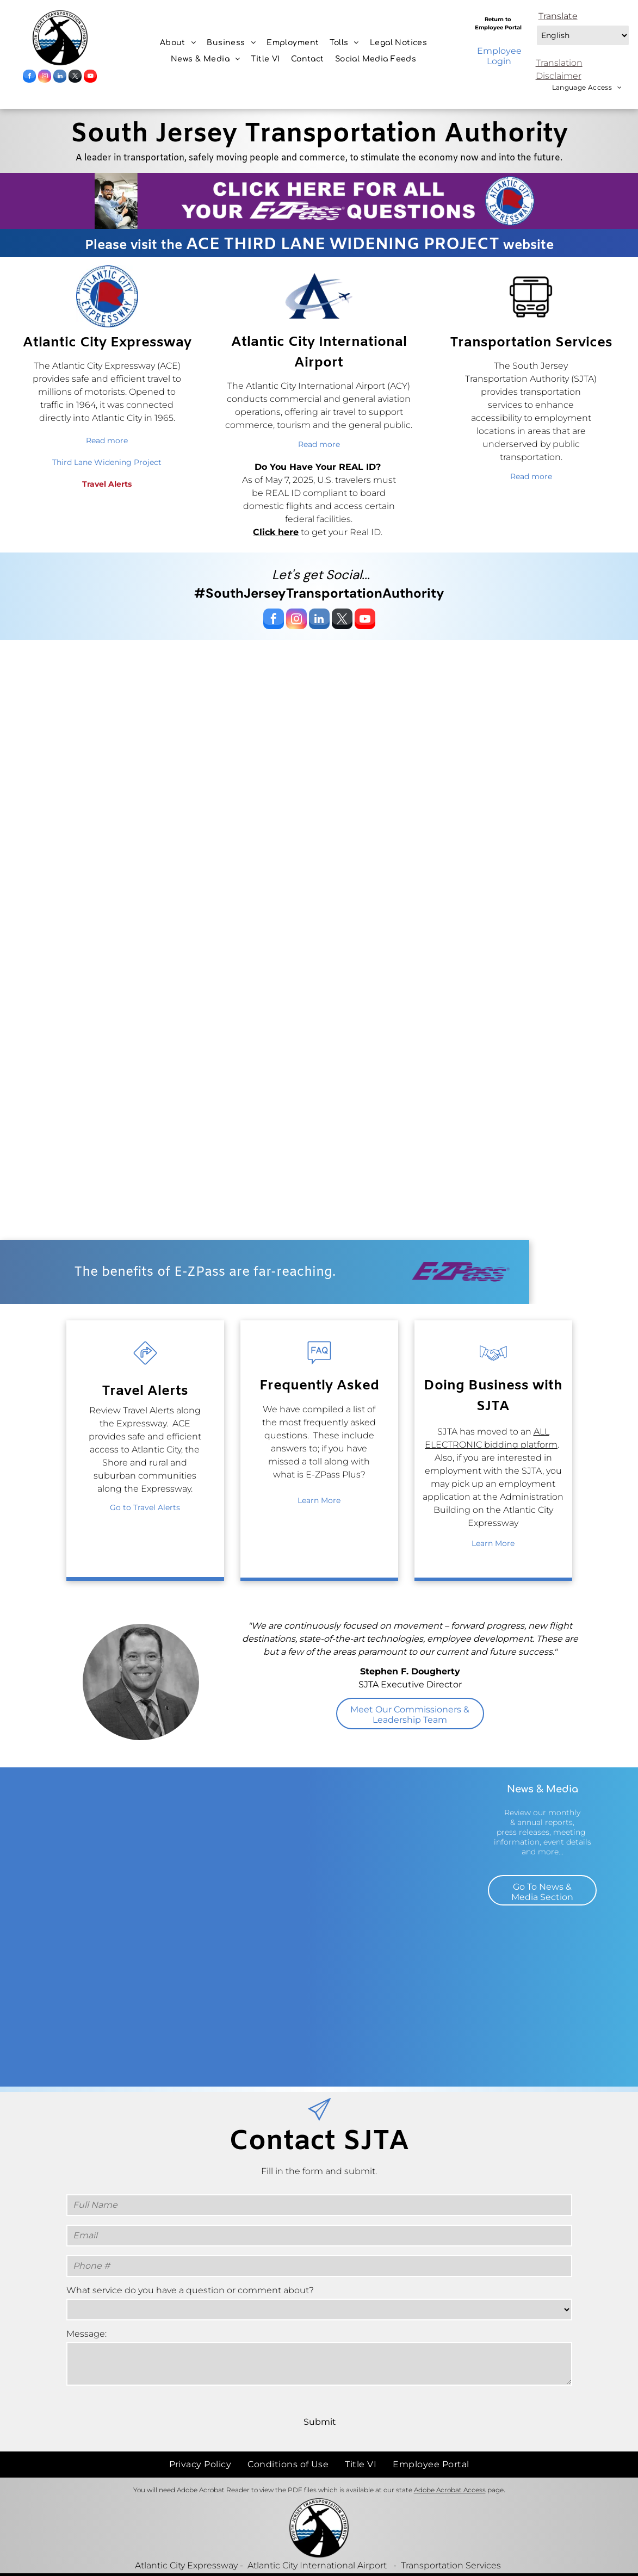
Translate (558, 16)
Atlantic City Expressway (186, 2541)
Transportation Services (451, 2541)
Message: (86, 2334)
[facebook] (29, 77)
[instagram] (44, 77)
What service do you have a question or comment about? (190, 2290)
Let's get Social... (321, 574)
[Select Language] (583, 35)
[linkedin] (59, 77)
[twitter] (75, 77)
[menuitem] (178, 42)
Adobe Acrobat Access (450, 2466)
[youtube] (90, 77)
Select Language (535, 22)
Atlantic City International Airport (317, 2541)
